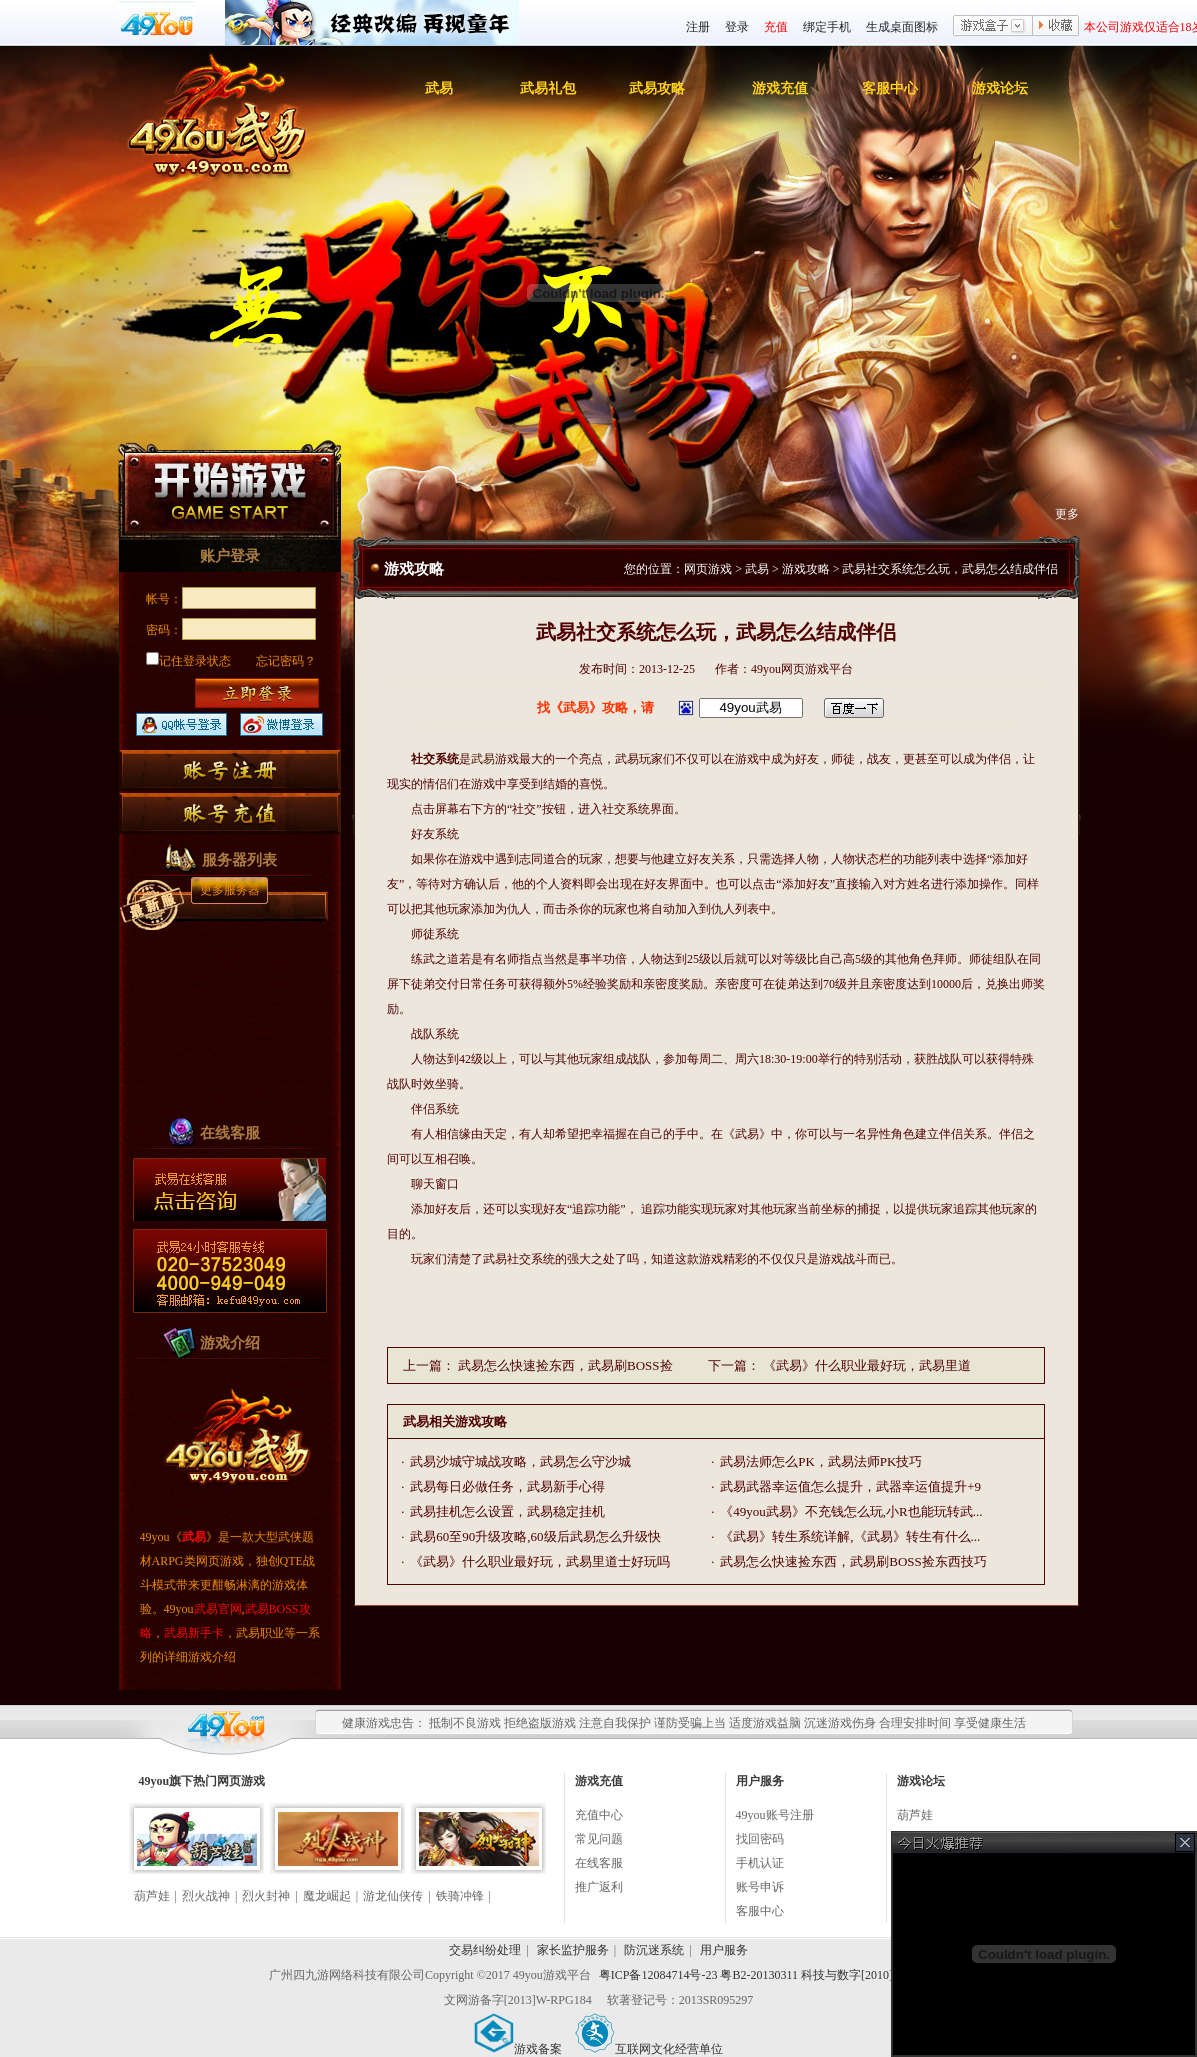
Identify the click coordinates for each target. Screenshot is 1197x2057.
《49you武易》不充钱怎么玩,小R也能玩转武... (851, 1511)
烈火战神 (206, 1896)
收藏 (1056, 27)
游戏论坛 (1000, 88)
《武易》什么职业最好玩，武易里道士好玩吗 (540, 1561)
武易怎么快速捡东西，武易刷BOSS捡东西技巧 (853, 1561)
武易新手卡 (194, 1633)
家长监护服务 (573, 1950)
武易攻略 (657, 88)
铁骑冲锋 (460, 1896)
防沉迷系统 (654, 1950)
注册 (698, 27)
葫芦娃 (152, 1896)
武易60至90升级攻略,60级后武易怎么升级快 (535, 1536)
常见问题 (599, 1839)
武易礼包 (548, 88)
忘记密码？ (286, 661)
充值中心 (599, 1815)
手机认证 (760, 1863)
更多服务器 (230, 890)
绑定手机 (827, 27)
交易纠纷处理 (485, 1950)
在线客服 (599, 1863)
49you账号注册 (775, 1815)
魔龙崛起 (327, 1896)
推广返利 (599, 1887)
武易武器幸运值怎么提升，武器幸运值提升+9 (850, 1486)
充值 (776, 27)
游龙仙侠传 (393, 1896)
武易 (439, 88)
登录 (737, 27)
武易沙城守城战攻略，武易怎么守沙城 (520, 1461)
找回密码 (760, 1839)
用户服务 (724, 1950)
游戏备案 (518, 2049)
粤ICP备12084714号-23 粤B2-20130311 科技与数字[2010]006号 (761, 1975)
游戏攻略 (806, 569)
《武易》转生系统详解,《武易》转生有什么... (850, 1536)
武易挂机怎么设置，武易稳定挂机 (507, 1511)
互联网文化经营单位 (649, 2049)
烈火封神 (266, 1896)
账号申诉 (760, 1887)
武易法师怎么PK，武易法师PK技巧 (821, 1461)
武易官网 (218, 1609)
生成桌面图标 (902, 27)
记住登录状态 (188, 661)
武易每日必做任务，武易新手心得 (507, 1486)
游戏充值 (780, 88)
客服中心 (890, 88)
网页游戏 (708, 569)
